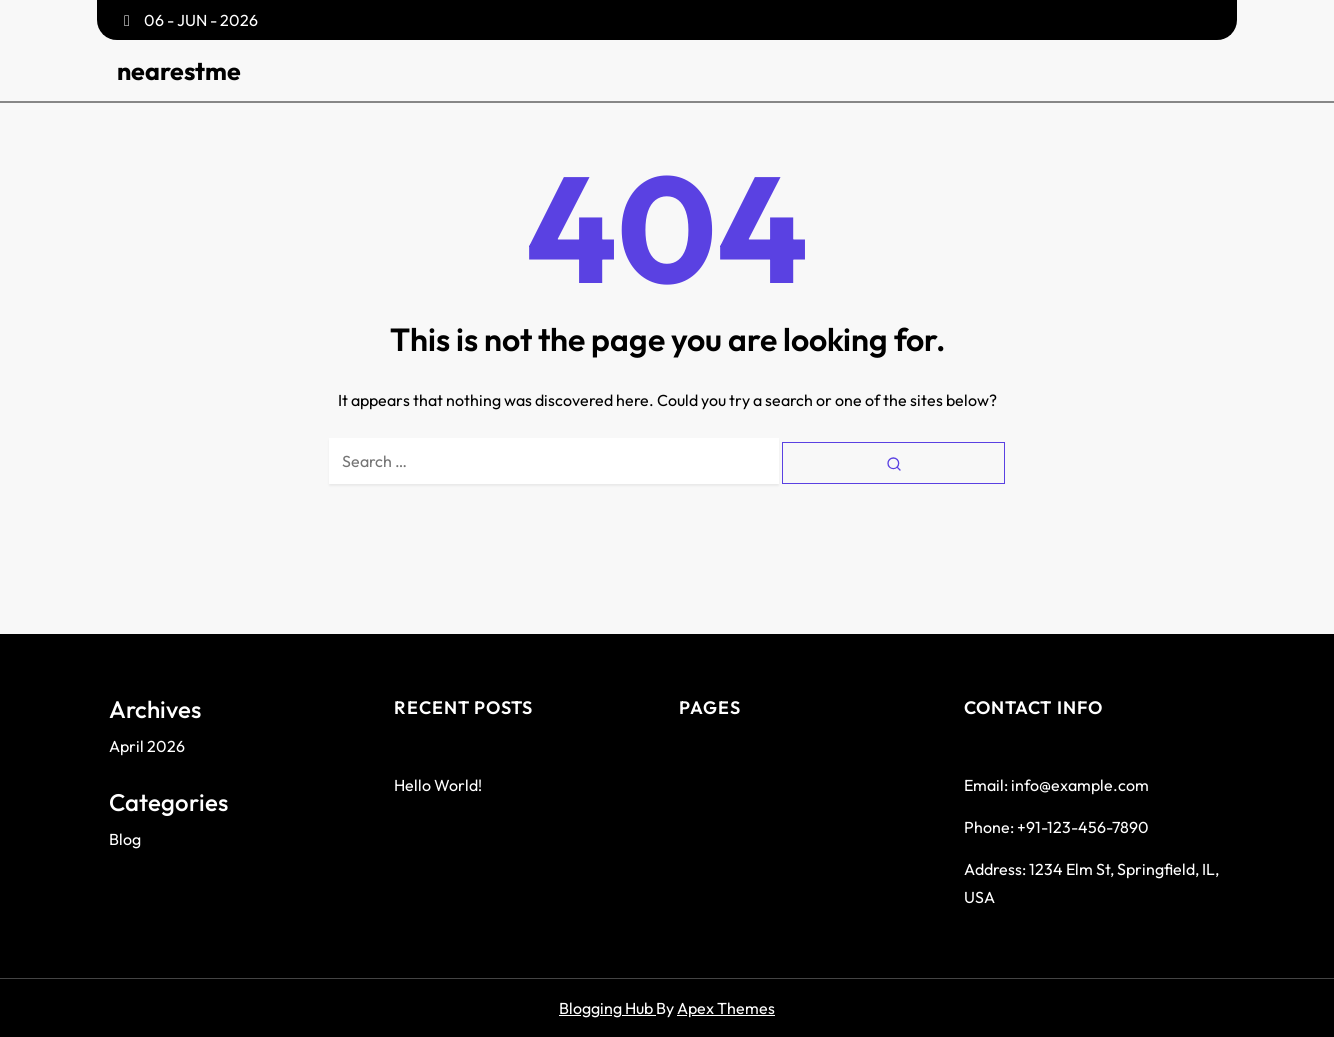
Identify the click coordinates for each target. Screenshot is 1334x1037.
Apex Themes (726, 1008)
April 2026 (147, 746)
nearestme (179, 71)
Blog (125, 839)
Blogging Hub (607, 1008)
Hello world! (438, 785)
